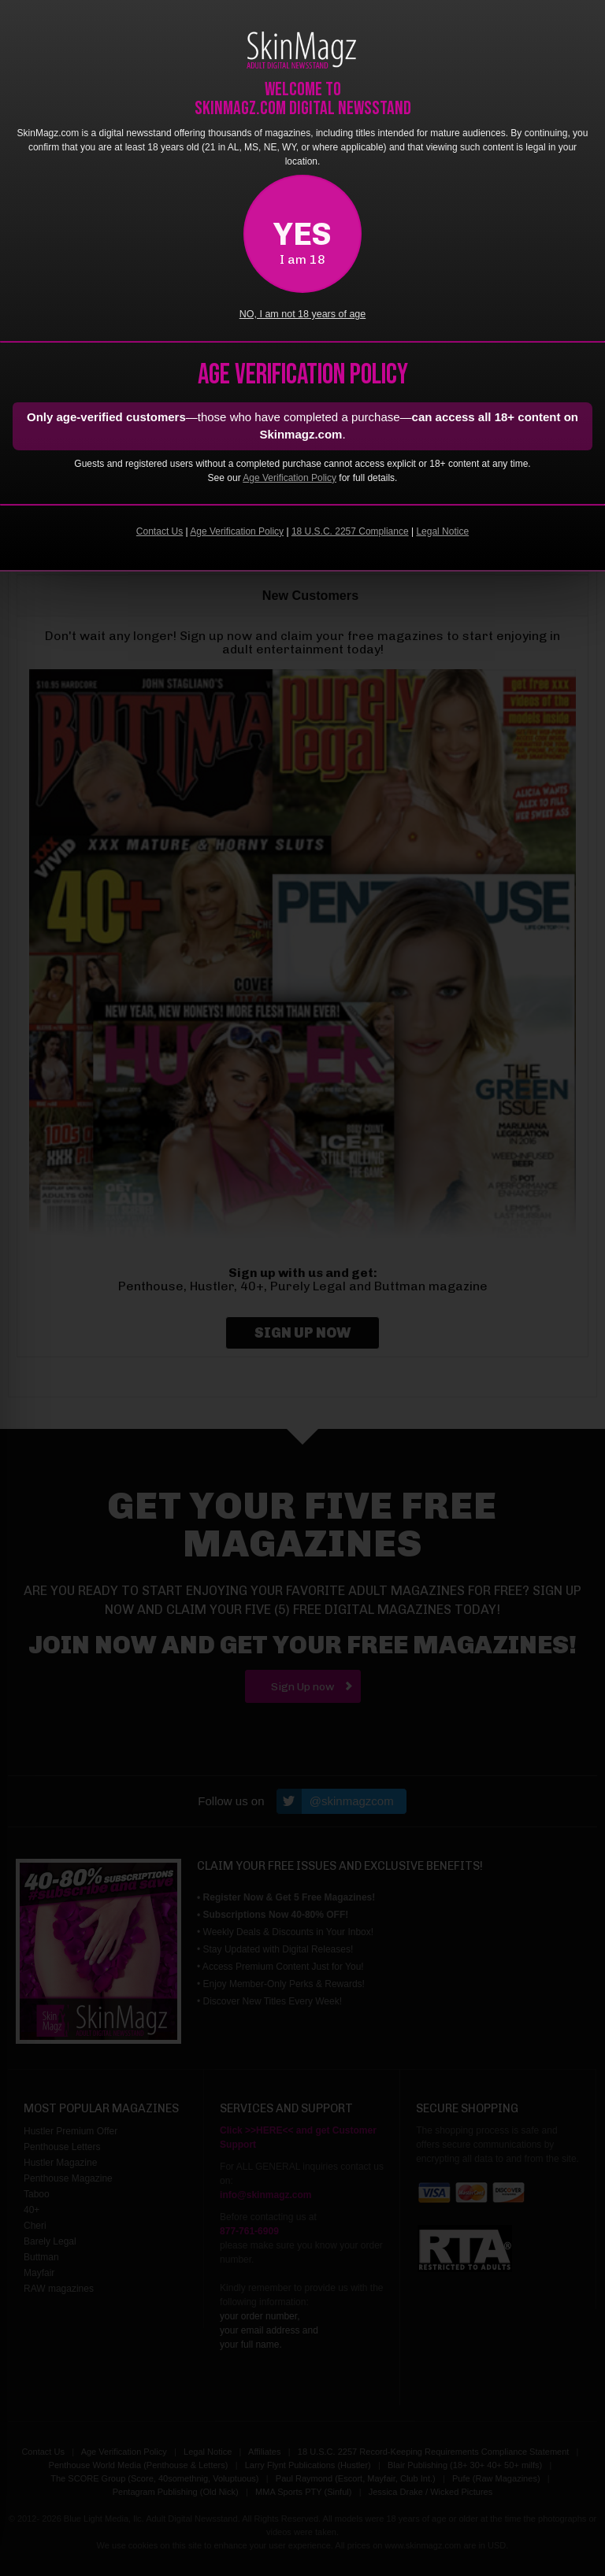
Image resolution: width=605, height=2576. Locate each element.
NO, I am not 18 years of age (302, 314)
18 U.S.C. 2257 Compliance (350, 531)
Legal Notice (442, 531)
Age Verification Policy (289, 477)
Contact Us (159, 531)
